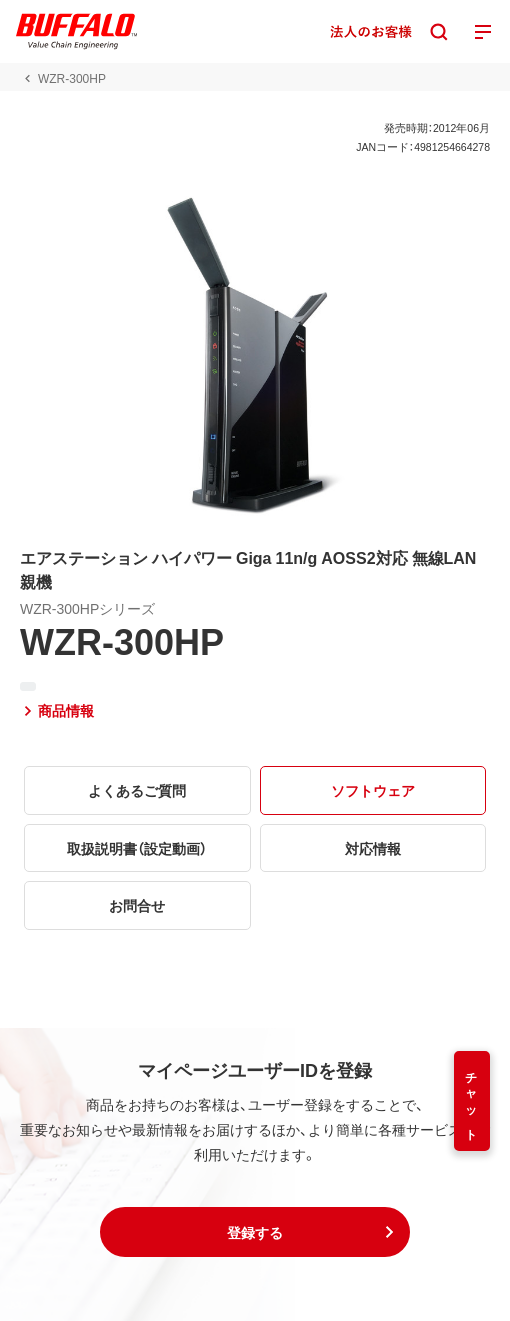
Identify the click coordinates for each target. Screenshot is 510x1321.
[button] (255, 1232)
